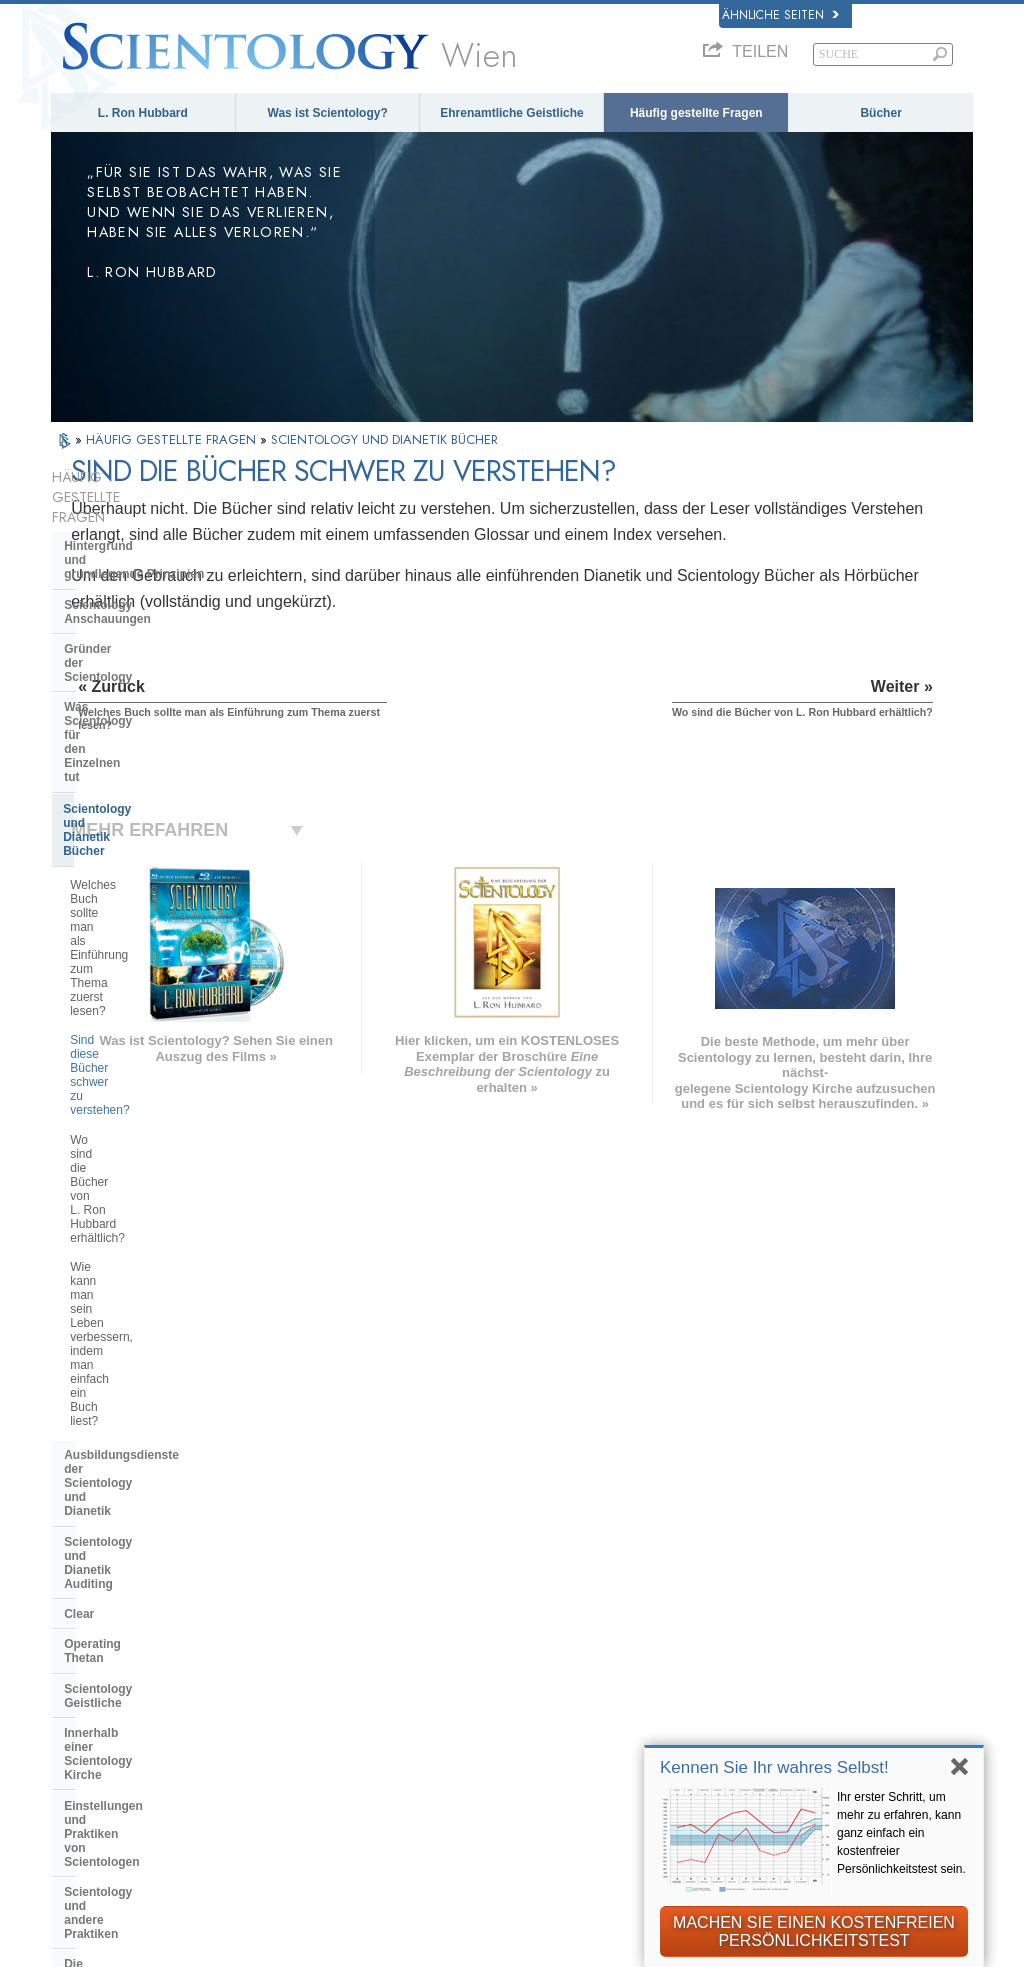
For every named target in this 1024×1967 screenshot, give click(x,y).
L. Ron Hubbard (143, 113)
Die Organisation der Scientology (158, 1182)
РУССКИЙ (93, 1671)
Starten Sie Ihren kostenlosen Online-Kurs (821, 1638)
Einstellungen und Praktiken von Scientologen (157, 1115)
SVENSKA (281, 1584)
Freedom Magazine (787, 1739)
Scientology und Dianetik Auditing (161, 942)
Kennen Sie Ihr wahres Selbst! (774, 1767)
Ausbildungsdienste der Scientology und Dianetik (135, 904)
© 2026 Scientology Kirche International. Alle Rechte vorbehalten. (257, 1945)
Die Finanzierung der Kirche (143, 1318)
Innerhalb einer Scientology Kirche (142, 1070)
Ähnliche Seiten (780, 15)
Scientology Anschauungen (143, 551)
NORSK (273, 1563)
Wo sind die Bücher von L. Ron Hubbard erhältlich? (152, 799)
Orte (490, 1744)
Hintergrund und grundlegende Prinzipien (134, 513)
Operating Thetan (113, 1002)
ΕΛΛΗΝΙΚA (283, 1645)
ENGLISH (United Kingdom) (147, 1563)
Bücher (880, 113)
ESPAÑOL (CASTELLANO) (332, 1625)
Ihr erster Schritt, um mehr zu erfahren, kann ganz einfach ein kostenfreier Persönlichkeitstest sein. (901, 1833)
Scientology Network (792, 1569)
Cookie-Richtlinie (595, 1959)
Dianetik (753, 1548)
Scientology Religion (792, 1589)
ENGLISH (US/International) (149, 1542)
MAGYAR (277, 1542)
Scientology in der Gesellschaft (153, 1348)
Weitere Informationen (546, 1703)
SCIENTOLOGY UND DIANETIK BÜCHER (384, 439)
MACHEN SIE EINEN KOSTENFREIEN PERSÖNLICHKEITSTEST (814, 1931)
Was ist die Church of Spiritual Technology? (151, 1280)
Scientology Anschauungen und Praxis (561, 1556)
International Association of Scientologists (813, 1711)
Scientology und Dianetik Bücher (157, 657)
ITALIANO (280, 1666)
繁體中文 (87, 1691)
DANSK (84, 1584)
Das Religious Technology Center (159, 1243)
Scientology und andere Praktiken (160, 1152)
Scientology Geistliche (128, 1033)
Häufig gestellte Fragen (696, 113)
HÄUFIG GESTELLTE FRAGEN (173, 439)
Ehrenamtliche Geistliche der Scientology (818, 1675)
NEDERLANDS (107, 1712)
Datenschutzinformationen (446, 1959)
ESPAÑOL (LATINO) (311, 1604)
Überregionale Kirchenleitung (148, 1213)
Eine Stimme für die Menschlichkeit (539, 1592)
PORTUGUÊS (291, 1687)
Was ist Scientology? (328, 113)
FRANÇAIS (95, 1604)
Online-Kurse (518, 1682)
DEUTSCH (93, 1732)
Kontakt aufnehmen (537, 1723)
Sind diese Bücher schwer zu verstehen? (147, 755)
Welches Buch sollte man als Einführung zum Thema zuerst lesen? (150, 705)
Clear (79, 972)
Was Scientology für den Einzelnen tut (134, 618)
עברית (85, 1627)
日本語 (80, 1650)
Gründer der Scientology (134, 581)
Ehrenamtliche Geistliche (511, 113)
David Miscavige (779, 1610)
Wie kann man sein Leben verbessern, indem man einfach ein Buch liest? (163, 849)
